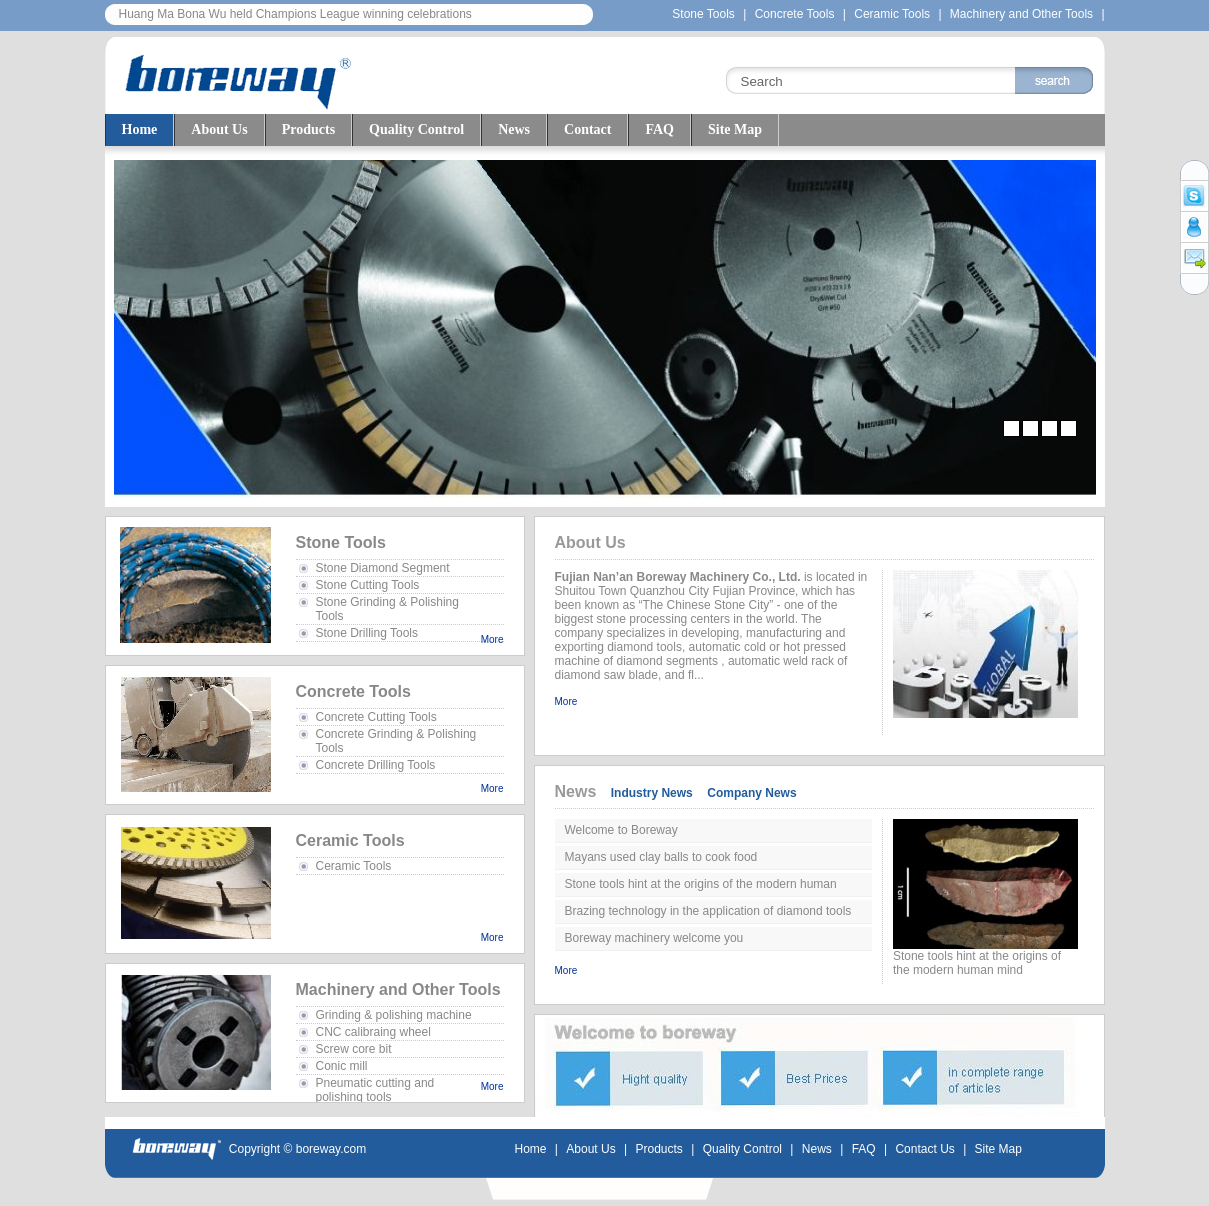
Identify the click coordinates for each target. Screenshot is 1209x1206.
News (514, 129)
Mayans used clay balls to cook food (661, 857)
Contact (587, 129)
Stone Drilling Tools (367, 633)
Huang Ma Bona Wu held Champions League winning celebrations (295, 14)
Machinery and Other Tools (1021, 14)
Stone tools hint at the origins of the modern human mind (701, 887)
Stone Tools (703, 14)
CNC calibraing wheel (373, 1032)
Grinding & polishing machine (394, 1015)
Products (308, 129)
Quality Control (416, 129)
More (492, 639)
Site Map (735, 129)
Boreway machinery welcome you (654, 938)
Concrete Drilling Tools (376, 765)
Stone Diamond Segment (383, 568)
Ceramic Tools (893, 14)
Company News (751, 793)
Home (140, 129)
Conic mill (342, 1066)
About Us (219, 129)
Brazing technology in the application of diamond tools (708, 911)
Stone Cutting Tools (368, 585)
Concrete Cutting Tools (376, 717)
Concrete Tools (795, 14)
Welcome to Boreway (621, 830)
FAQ (659, 129)
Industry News (652, 793)
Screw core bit (354, 1049)
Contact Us (924, 1149)
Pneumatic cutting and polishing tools (375, 1090)
